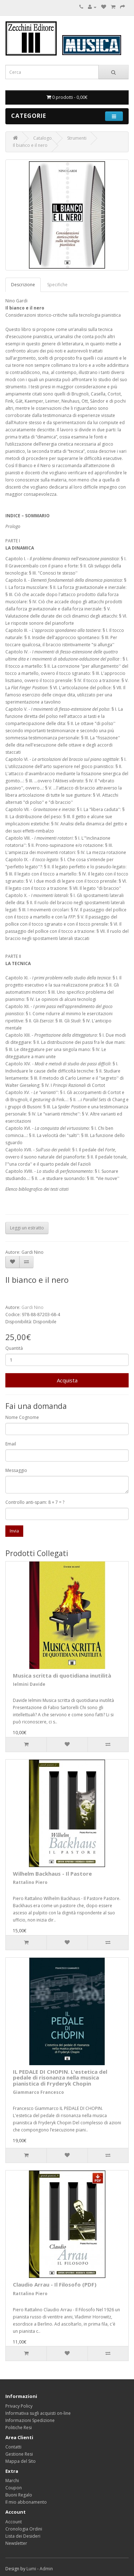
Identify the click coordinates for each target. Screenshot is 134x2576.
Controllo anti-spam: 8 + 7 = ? (34, 1502)
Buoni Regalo (18, 2495)
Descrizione (23, 285)
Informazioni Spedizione (30, 2420)
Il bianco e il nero (30, 145)
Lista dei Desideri (22, 2536)
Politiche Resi (18, 2427)
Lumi (31, 2569)
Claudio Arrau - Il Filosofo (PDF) (54, 2284)
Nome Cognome (22, 1417)
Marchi (12, 2480)
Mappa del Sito (20, 2461)
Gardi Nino (32, 1307)
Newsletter (16, 2543)
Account (13, 2522)
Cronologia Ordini (23, 2529)
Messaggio (16, 1470)
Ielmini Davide (29, 1684)
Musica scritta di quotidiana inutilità (62, 1675)
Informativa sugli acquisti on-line (38, 2413)
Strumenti (76, 138)
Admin (46, 2569)
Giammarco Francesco (38, 2092)
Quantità (14, 1348)
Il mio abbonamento (26, 2502)
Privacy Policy (19, 2406)
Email (10, 1444)
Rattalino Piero (30, 1882)
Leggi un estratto (27, 1228)
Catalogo (42, 138)
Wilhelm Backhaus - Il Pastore (52, 1873)
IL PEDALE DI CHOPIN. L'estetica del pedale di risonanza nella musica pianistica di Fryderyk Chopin (60, 2077)
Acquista (67, 1380)
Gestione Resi (19, 2454)
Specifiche (57, 285)
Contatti (13, 2447)
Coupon (13, 2488)
